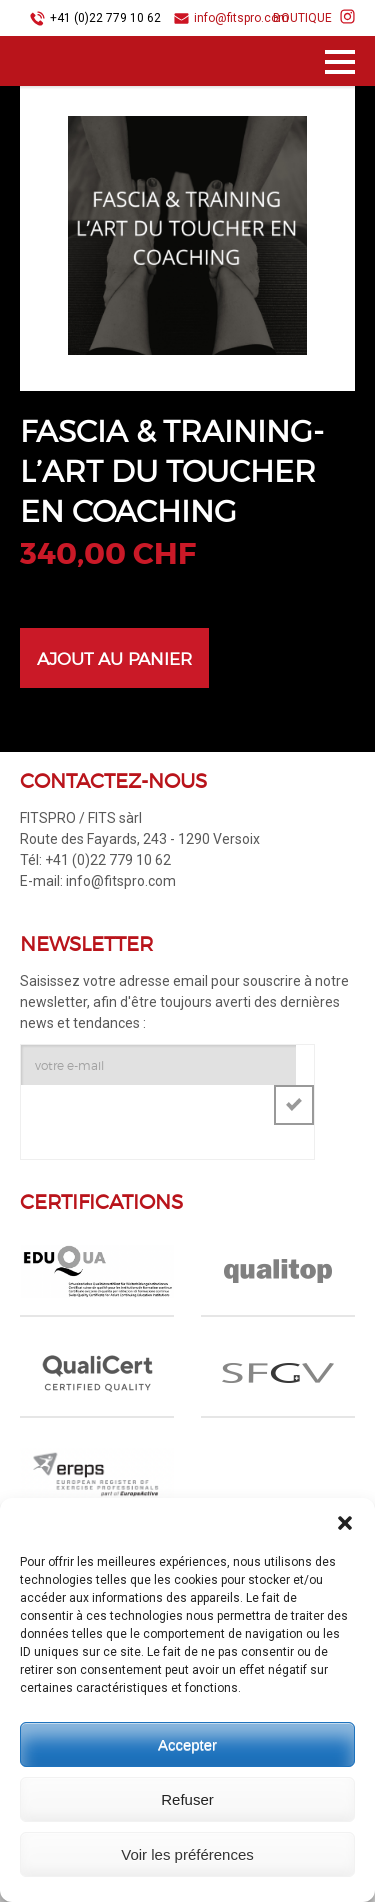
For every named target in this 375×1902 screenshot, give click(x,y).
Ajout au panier (114, 659)
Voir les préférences (187, 1854)
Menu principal (340, 65)
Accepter (187, 1744)
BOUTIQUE (302, 18)
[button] (345, 1523)
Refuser (187, 1799)
